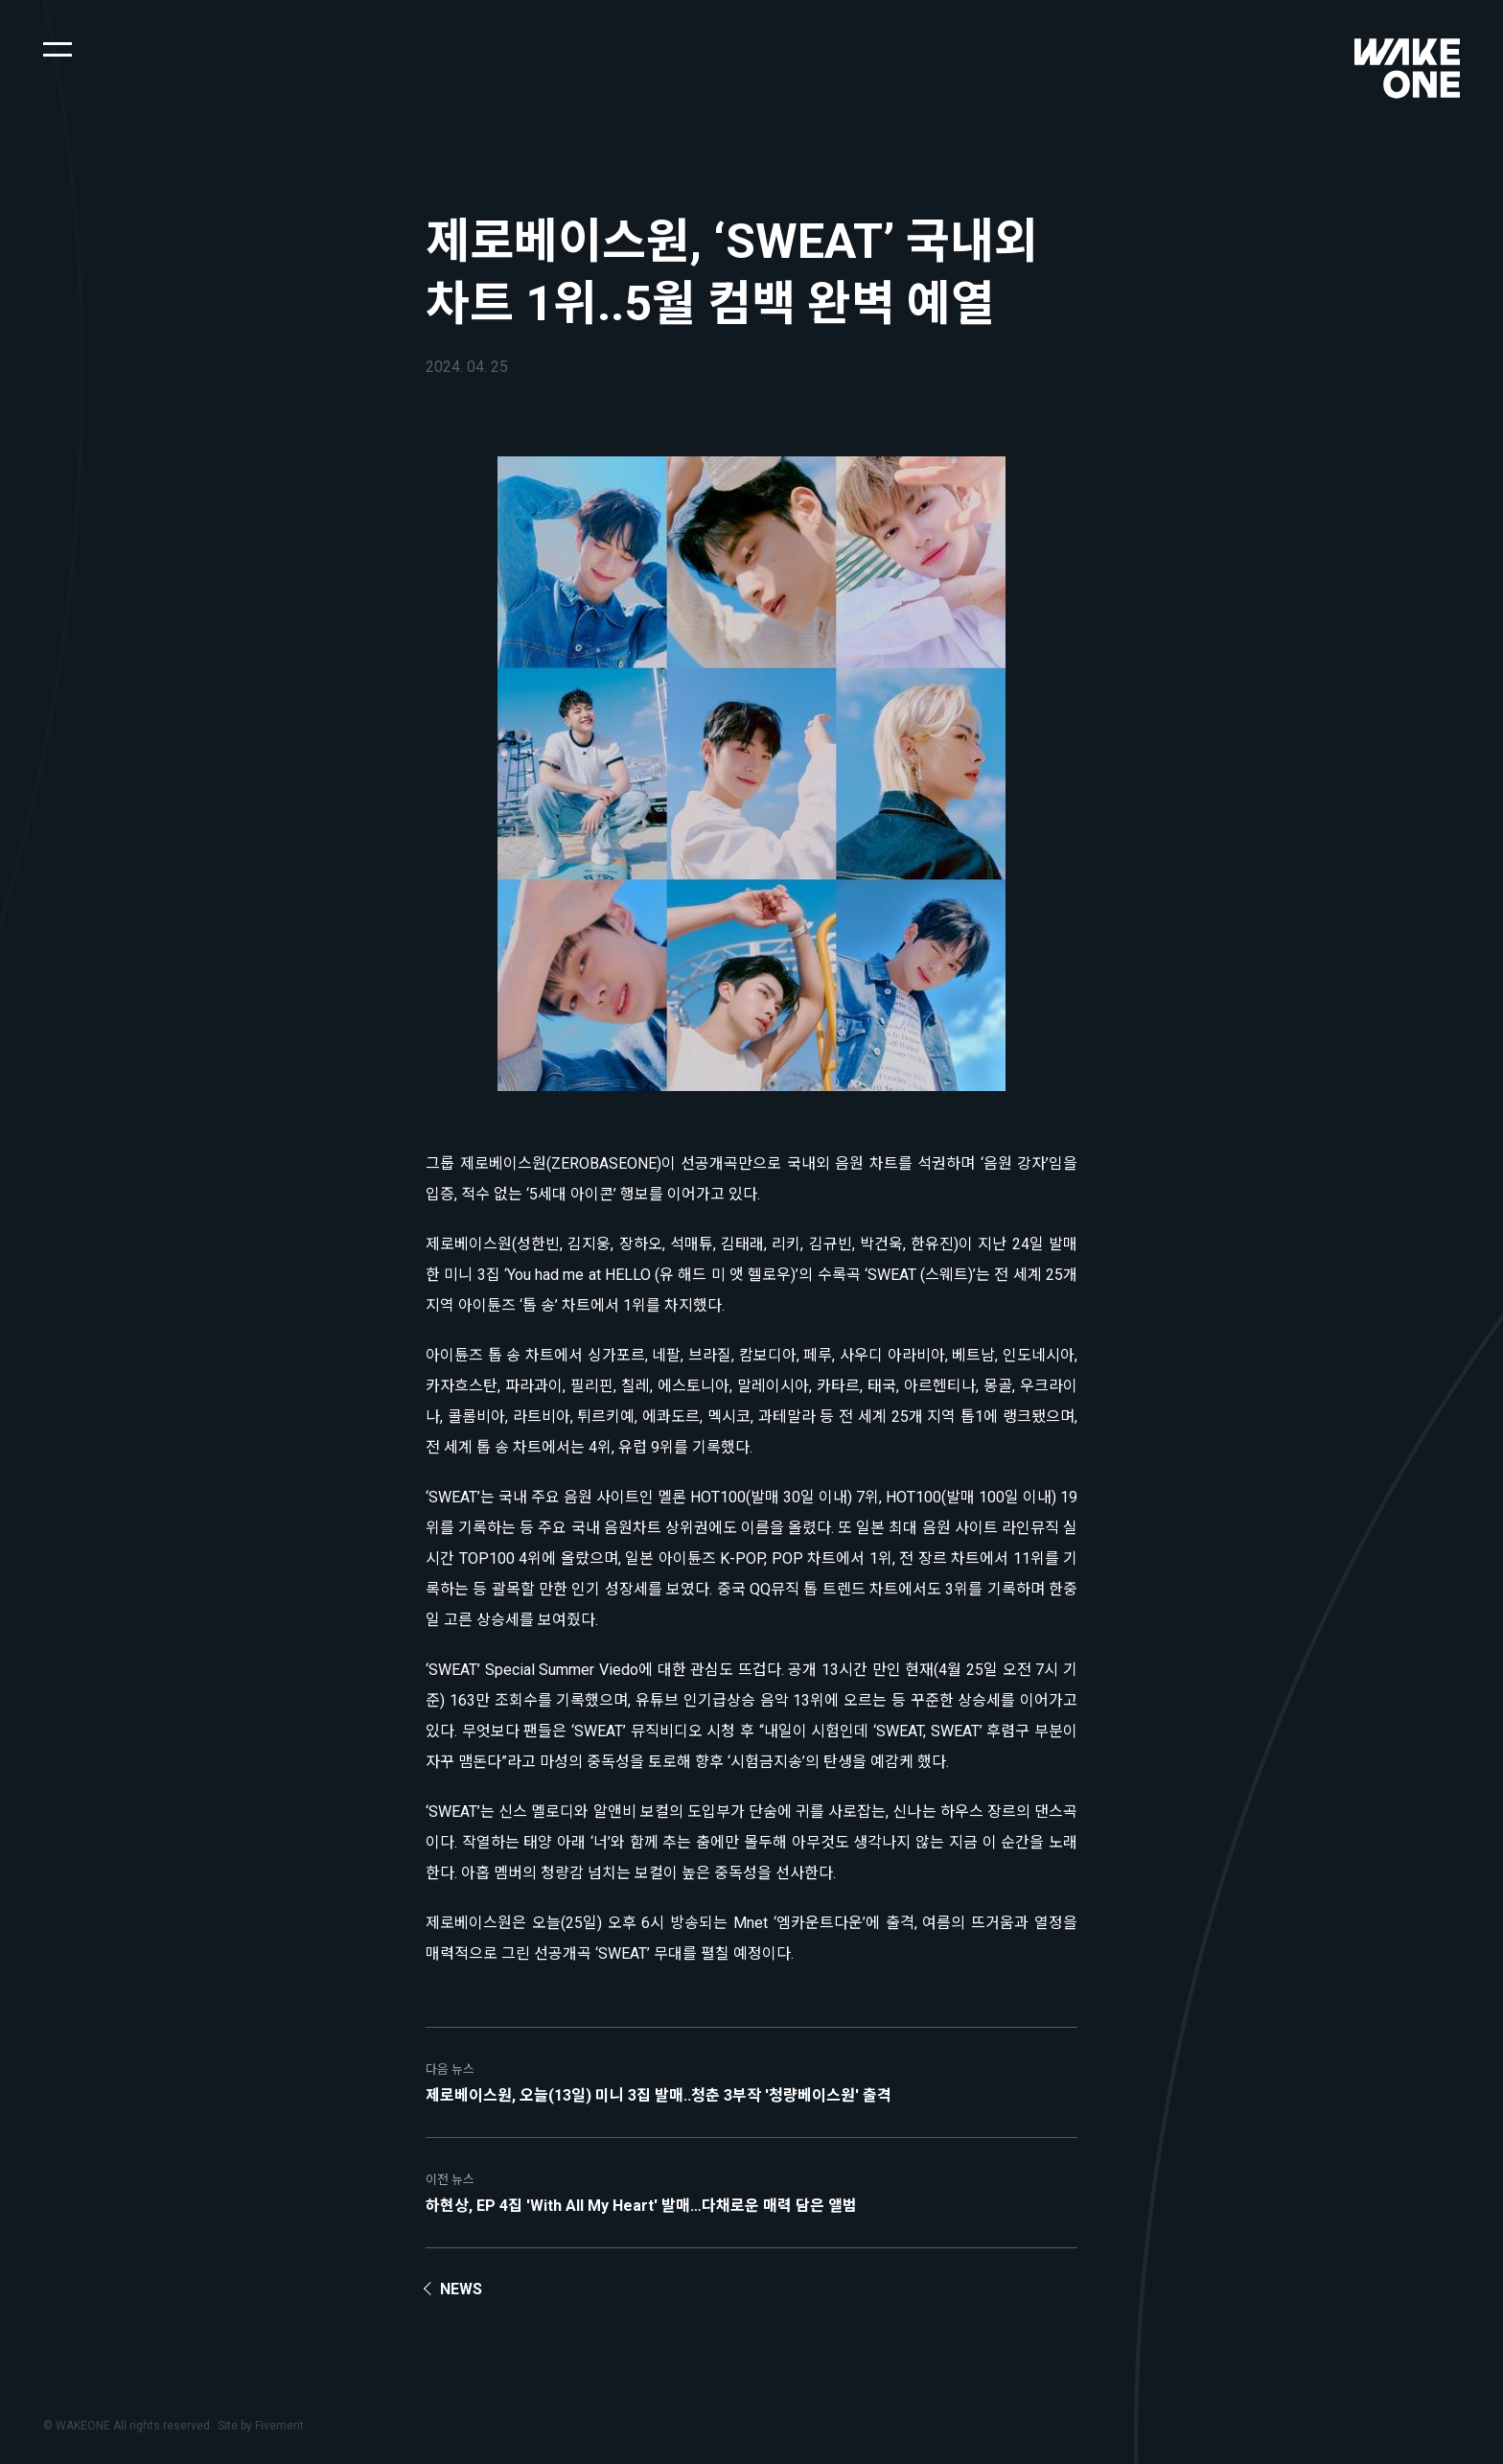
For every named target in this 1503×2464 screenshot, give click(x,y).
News (461, 2289)
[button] (57, 48)
